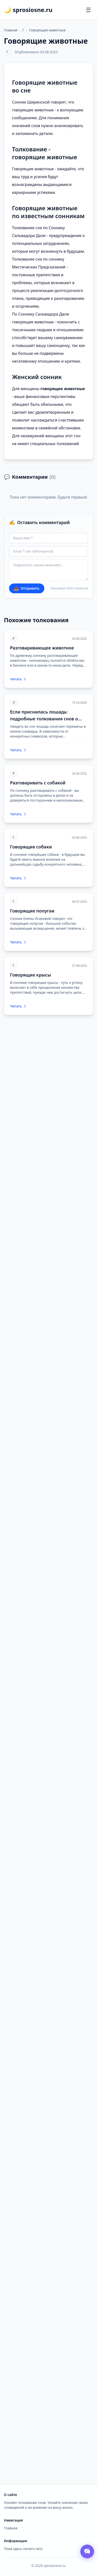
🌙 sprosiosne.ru (28, 10)
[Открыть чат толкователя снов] (87, 2551)
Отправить (26, 588)
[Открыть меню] (88, 10)
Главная (10, 30)
